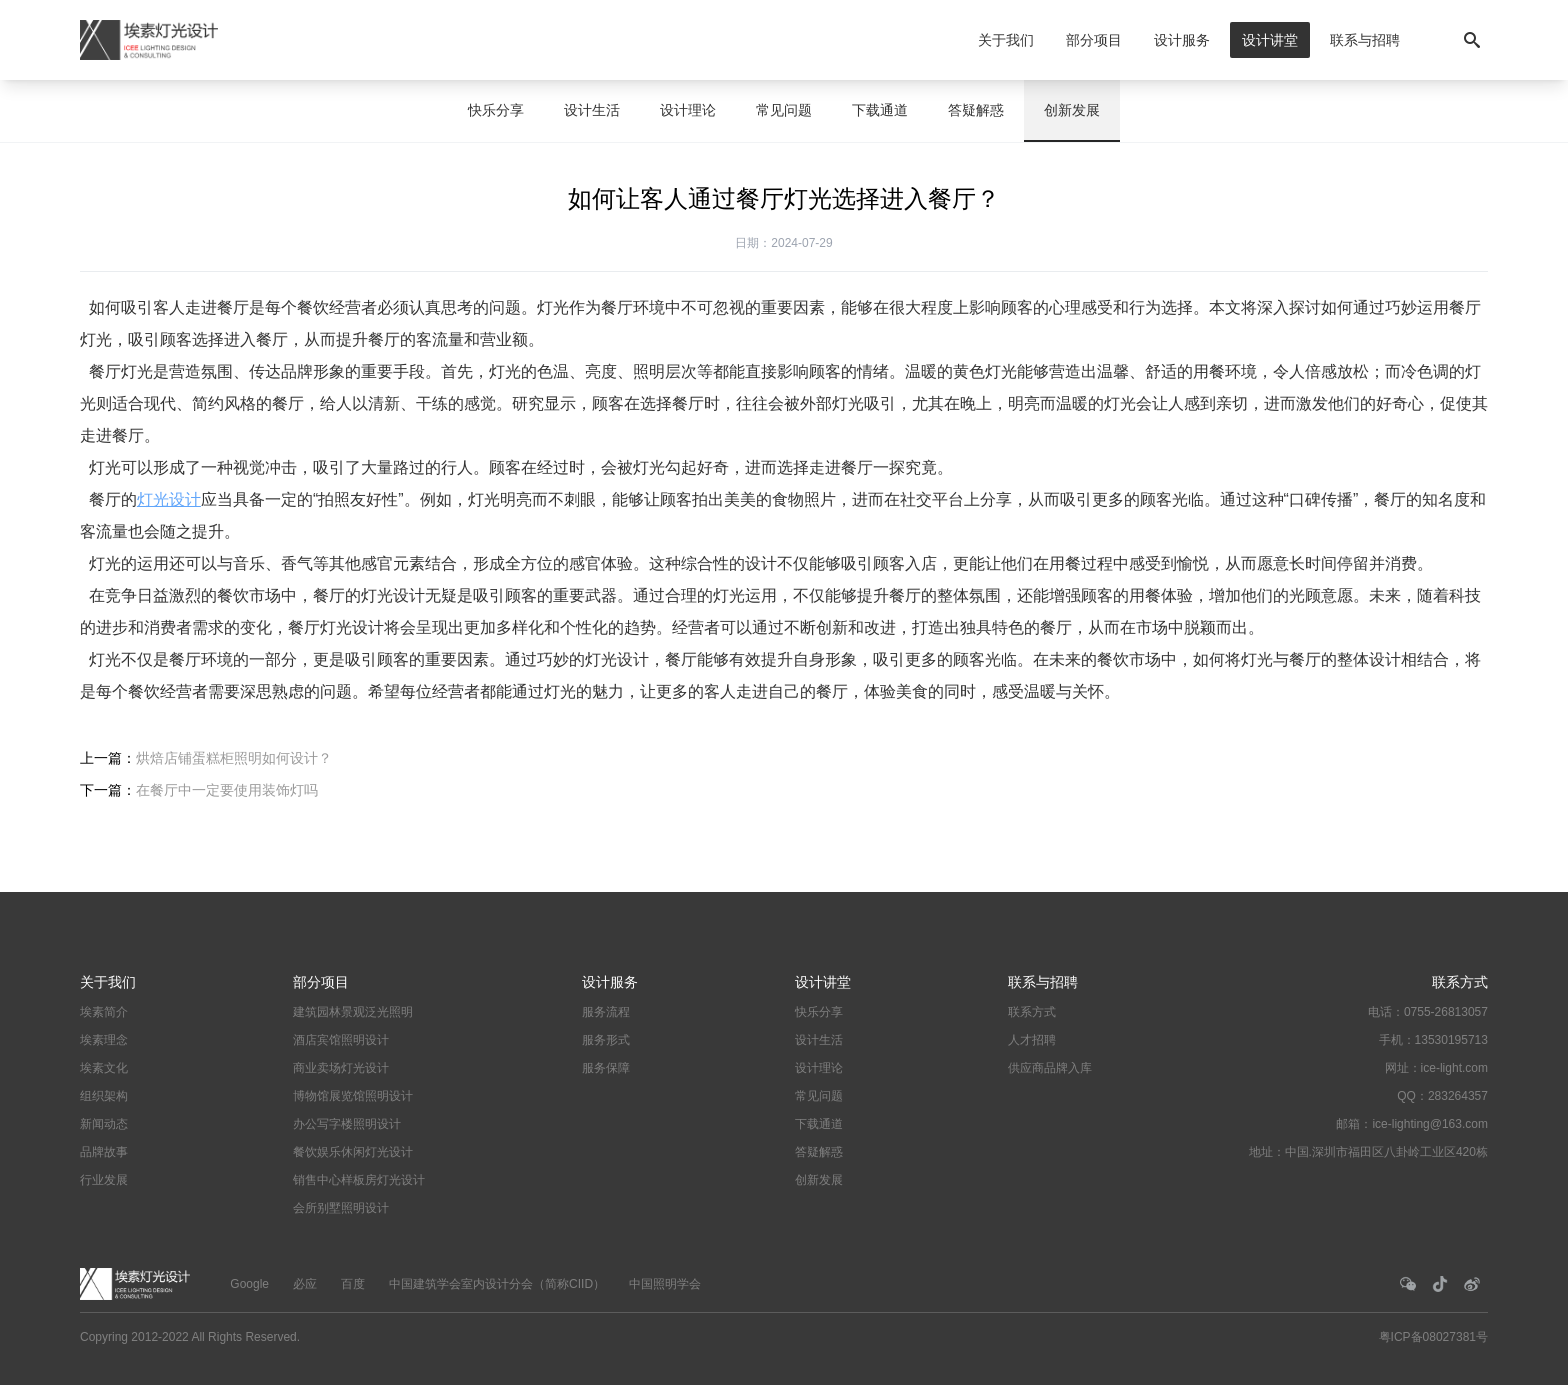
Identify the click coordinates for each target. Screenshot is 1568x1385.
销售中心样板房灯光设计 (359, 1180)
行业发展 (104, 1180)
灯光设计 (169, 499)
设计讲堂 (1270, 40)
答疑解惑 (976, 110)
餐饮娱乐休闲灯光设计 (353, 1152)
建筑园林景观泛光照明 (353, 1012)
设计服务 (1182, 40)
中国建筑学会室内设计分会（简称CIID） (497, 1284)
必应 (305, 1284)
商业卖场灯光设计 (341, 1068)
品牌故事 (104, 1152)
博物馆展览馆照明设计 (353, 1096)
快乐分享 (496, 110)
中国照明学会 (665, 1284)
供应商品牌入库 (1050, 1068)
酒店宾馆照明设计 (341, 1040)
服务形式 (606, 1040)
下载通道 (880, 110)
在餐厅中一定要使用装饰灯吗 (227, 790)
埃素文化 (104, 1068)
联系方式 (1032, 1012)
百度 (353, 1284)
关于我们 (1006, 40)
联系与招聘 (1365, 40)
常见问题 (784, 110)
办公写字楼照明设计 (347, 1124)
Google (249, 1284)
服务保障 (606, 1068)
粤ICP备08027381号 (1433, 1337)
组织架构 (104, 1096)
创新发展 (1072, 110)
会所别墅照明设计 (341, 1208)
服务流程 (606, 1012)
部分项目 (1094, 40)
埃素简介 (104, 1012)
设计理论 (688, 110)
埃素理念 (104, 1040)
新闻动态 (104, 1124)
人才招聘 (1032, 1040)
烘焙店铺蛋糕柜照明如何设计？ (234, 758)
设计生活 (592, 110)
